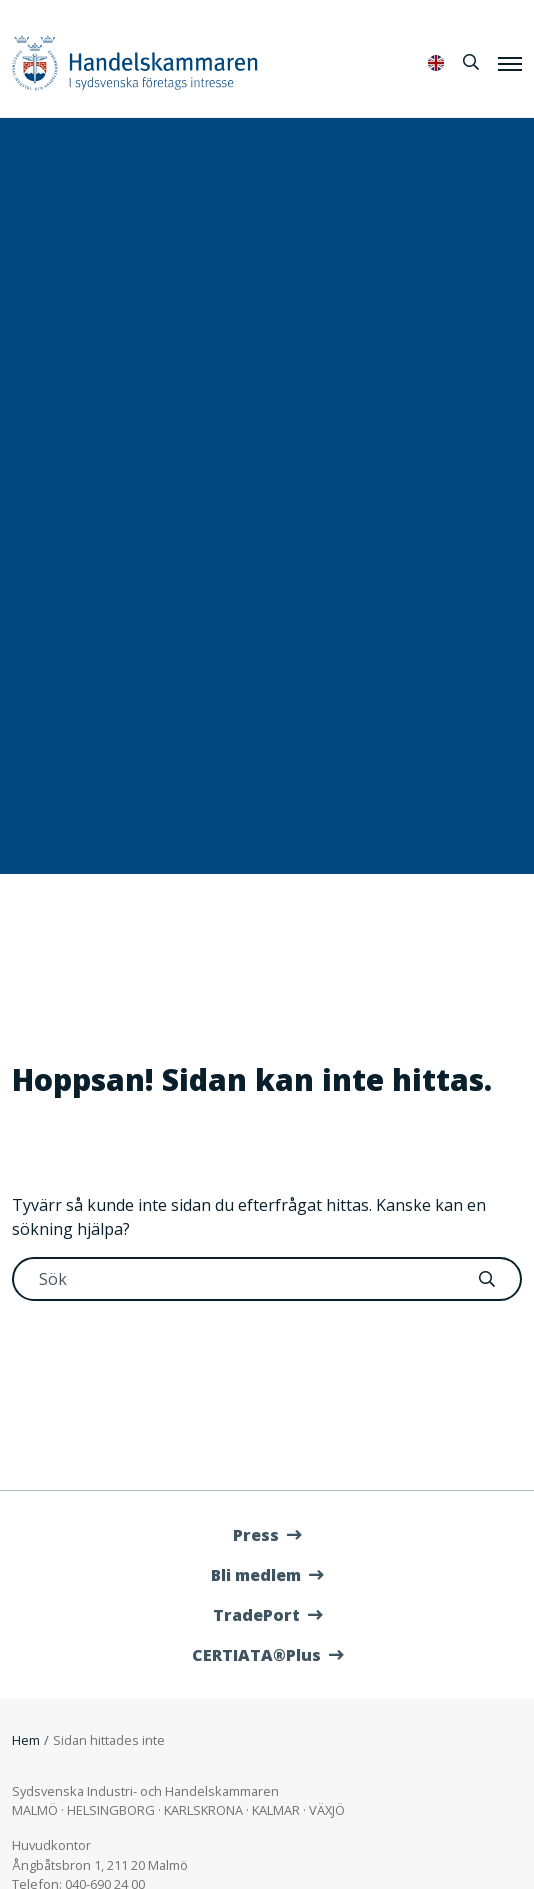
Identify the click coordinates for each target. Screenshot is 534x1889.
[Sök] (471, 62)
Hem (26, 1740)
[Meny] (510, 63)
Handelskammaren (135, 62)
